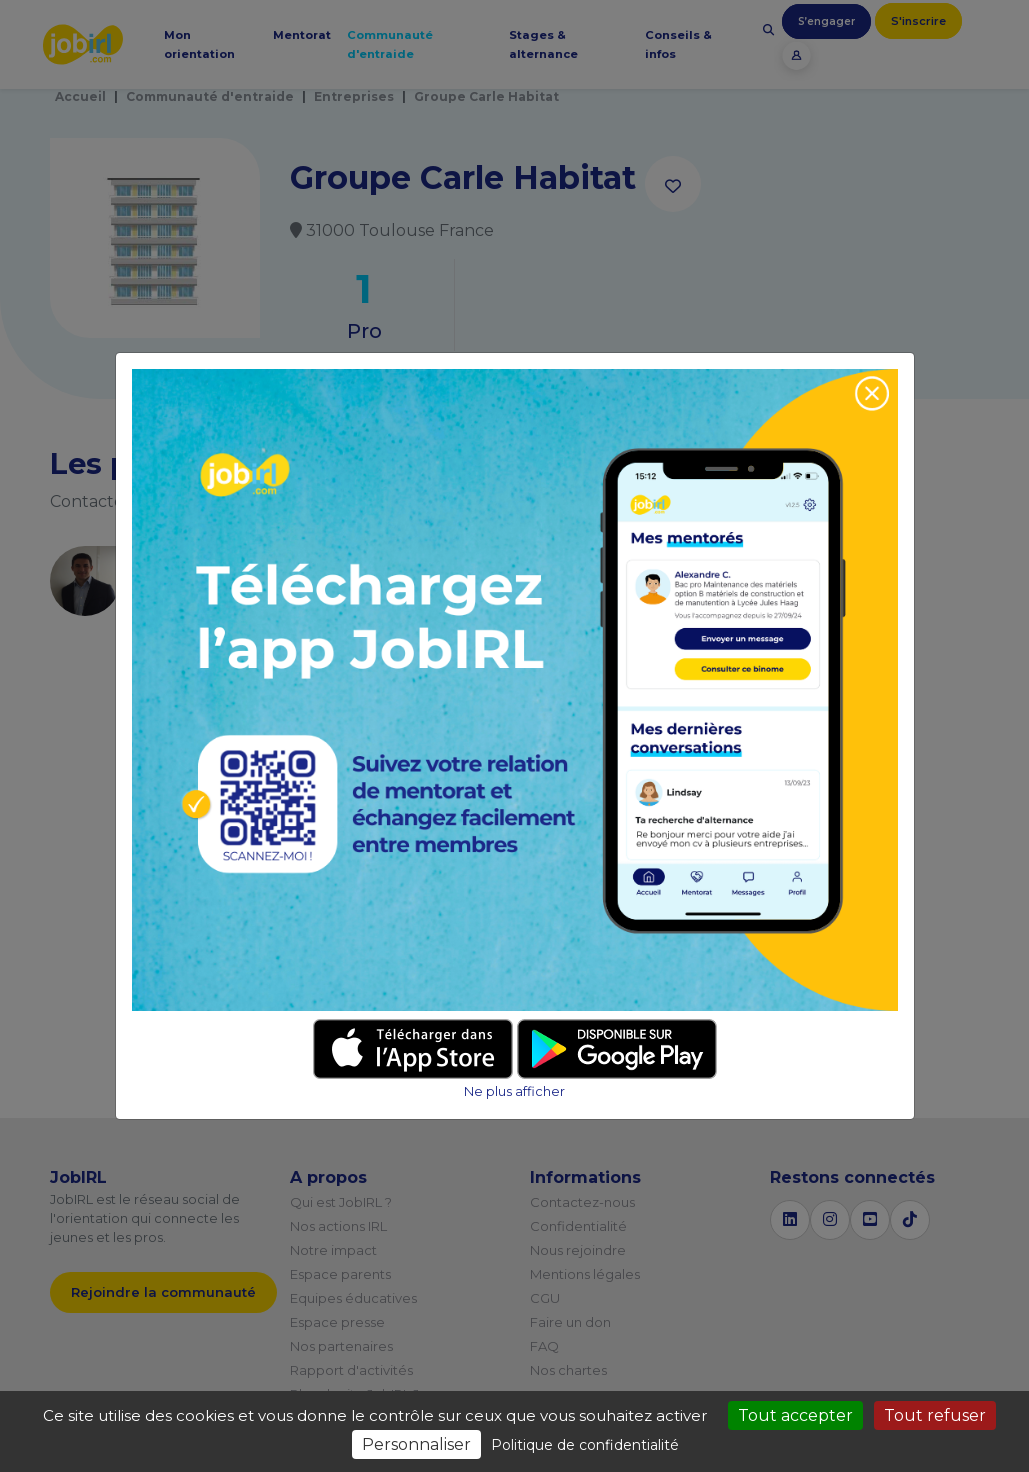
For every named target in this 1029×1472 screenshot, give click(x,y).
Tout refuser (935, 1415)
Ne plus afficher (514, 1091)
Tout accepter (795, 1415)
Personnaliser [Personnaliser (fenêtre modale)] (416, 1444)
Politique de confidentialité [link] (585, 1445)
